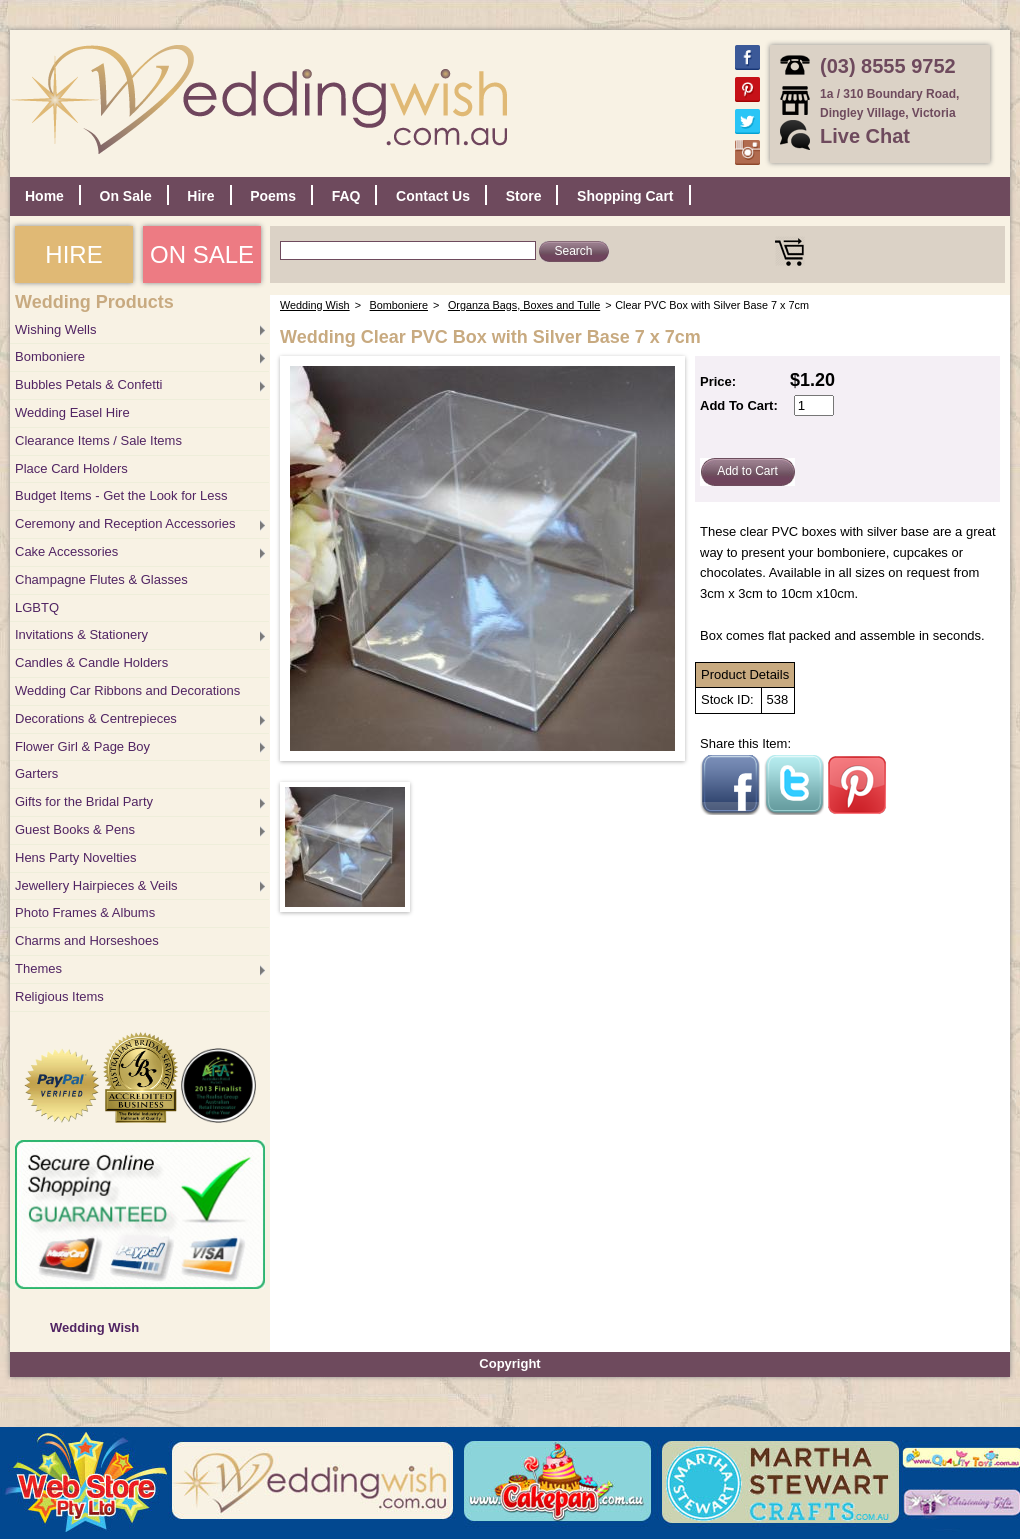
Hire (200, 196)
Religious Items (59, 996)
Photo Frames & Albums (85, 912)
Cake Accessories (66, 551)
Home (44, 196)
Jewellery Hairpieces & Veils (96, 885)
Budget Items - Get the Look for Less (121, 495)
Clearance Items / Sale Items (98, 440)
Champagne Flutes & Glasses (101, 579)
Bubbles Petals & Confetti (88, 384)
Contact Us (433, 196)
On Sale (126, 196)
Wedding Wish (94, 1327)
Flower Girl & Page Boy (82, 746)
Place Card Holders (71, 468)
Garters (36, 773)
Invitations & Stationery (81, 634)
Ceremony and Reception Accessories (125, 523)
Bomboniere (50, 356)
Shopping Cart (625, 196)
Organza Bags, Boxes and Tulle (524, 305)
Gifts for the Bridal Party (84, 801)
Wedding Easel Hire (72, 412)
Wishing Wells (55, 329)
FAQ (346, 196)
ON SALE (202, 254)
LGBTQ (37, 607)
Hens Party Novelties (75, 857)
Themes (38, 968)
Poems (273, 196)
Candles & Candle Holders (91, 662)
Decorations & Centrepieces (96, 718)
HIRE (73, 254)
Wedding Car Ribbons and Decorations (127, 690)
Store (524, 196)
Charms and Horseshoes (87, 940)
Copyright (509, 1363)
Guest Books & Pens (75, 829)
